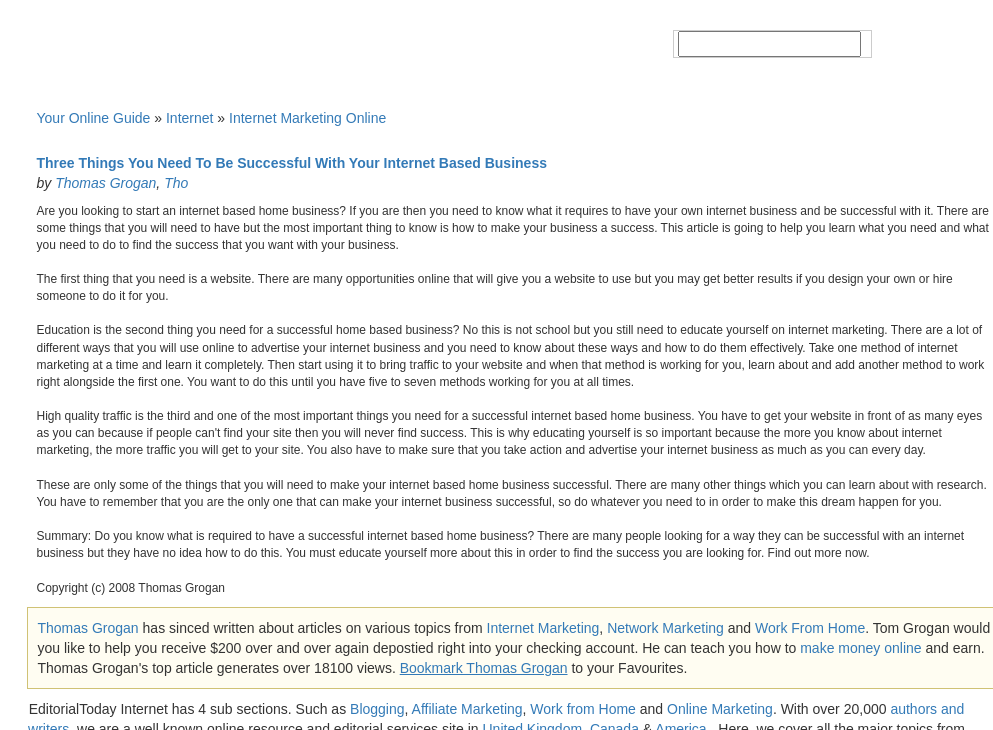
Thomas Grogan (105, 183)
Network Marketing (665, 628)
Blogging (377, 709)
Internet (189, 118)
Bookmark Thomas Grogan (484, 668)
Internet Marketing (543, 628)
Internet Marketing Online (307, 118)
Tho (176, 183)
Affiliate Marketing (467, 709)
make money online (860, 648)
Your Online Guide (94, 118)
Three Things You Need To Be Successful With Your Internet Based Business (292, 163)
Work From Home (810, 628)
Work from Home (583, 709)
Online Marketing (720, 709)
